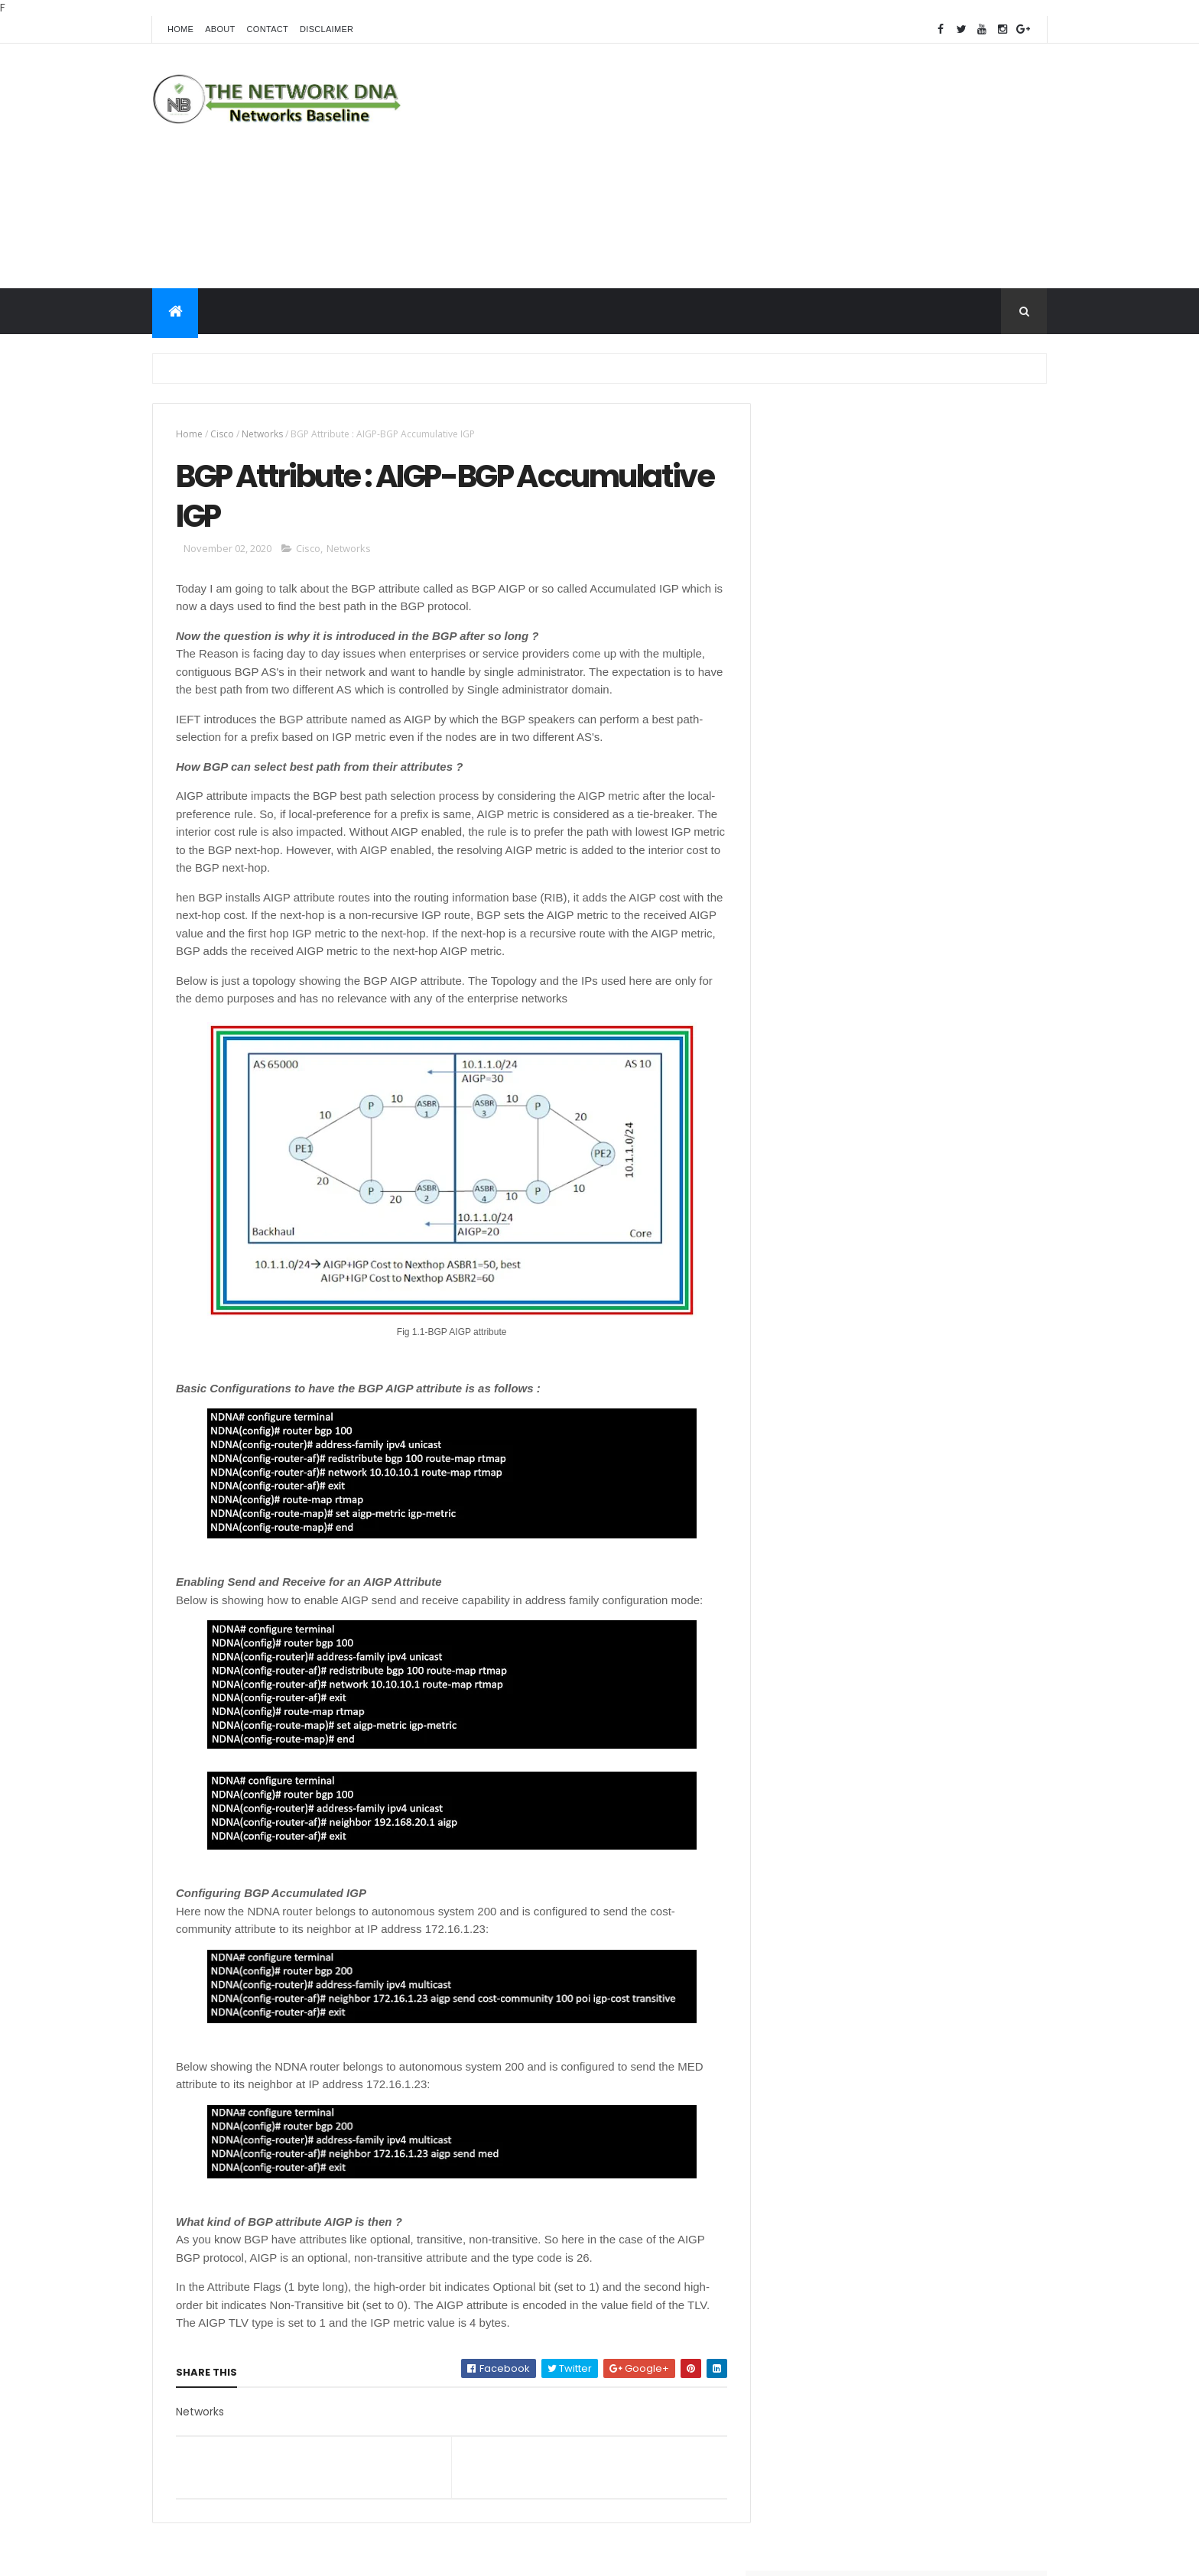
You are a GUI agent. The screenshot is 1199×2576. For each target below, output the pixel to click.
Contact (267, 29)
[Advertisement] (768, 166)
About (220, 29)
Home (180, 29)
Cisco (222, 433)
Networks (262, 433)
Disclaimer (326, 29)
